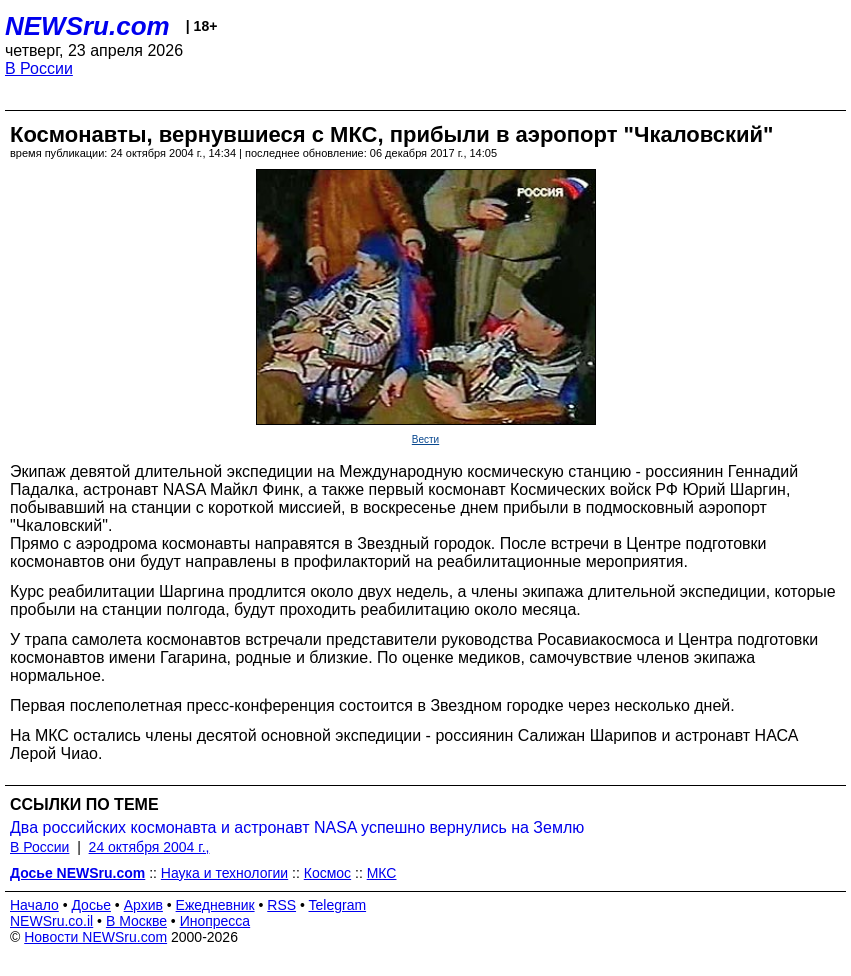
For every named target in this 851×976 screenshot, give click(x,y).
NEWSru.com (87, 26)
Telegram (338, 905)
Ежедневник (215, 905)
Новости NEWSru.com (95, 937)
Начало (34, 905)
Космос (327, 873)
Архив (143, 905)
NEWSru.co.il (51, 921)
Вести (425, 439)
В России (39, 68)
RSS (281, 905)
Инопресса (215, 921)
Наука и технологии (224, 873)
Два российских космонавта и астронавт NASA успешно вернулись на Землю (297, 827)
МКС (382, 873)
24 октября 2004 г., (149, 847)
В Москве (136, 921)
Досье (91, 905)
